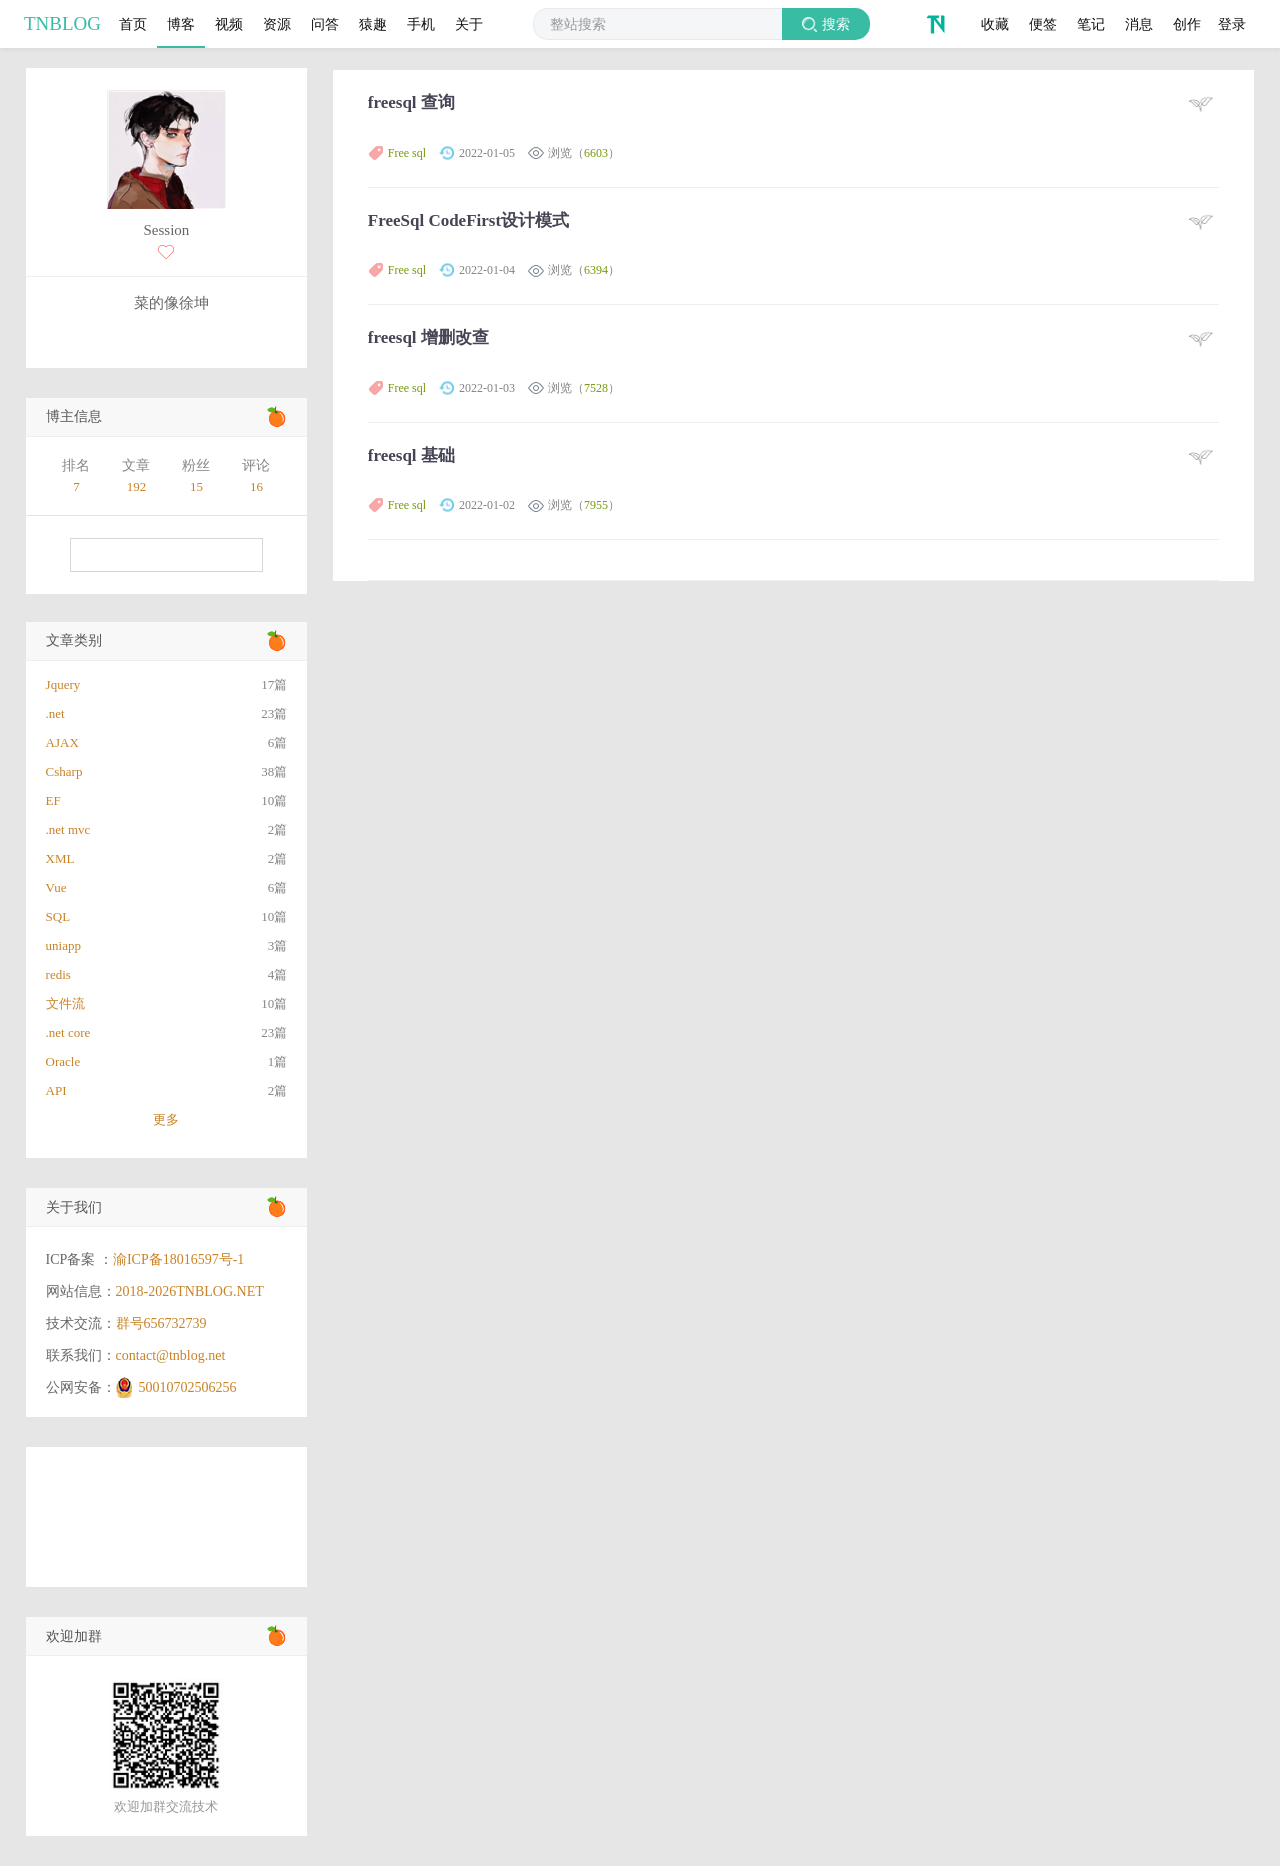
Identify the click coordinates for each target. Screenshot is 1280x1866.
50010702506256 (188, 1387)
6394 (596, 270)
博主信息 (74, 416)
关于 (469, 24)
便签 (1043, 24)
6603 (596, 153)
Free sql (407, 153)
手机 (421, 24)
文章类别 (74, 640)
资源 (277, 24)
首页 (133, 24)
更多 (166, 1119)
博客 (181, 24)
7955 (596, 505)
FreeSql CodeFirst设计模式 (468, 220)
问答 (325, 24)
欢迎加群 (74, 1636)
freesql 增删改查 (428, 337)
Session (166, 230)
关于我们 (74, 1207)
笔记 (1091, 24)
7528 (596, 388)
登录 (1232, 24)
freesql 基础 (411, 455)
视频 (229, 24)
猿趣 (373, 24)
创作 (1187, 24)
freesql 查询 (411, 102)
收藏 (995, 24)
